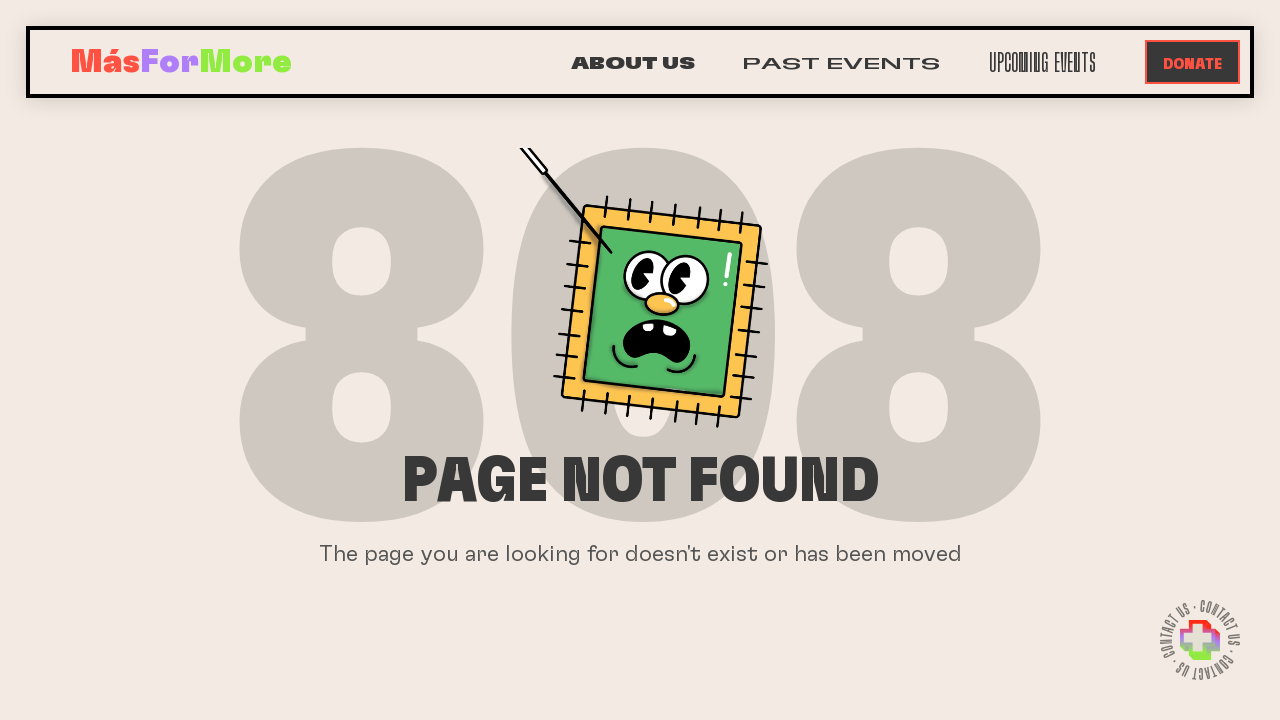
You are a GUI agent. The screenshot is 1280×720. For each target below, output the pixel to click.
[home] (181, 62)
